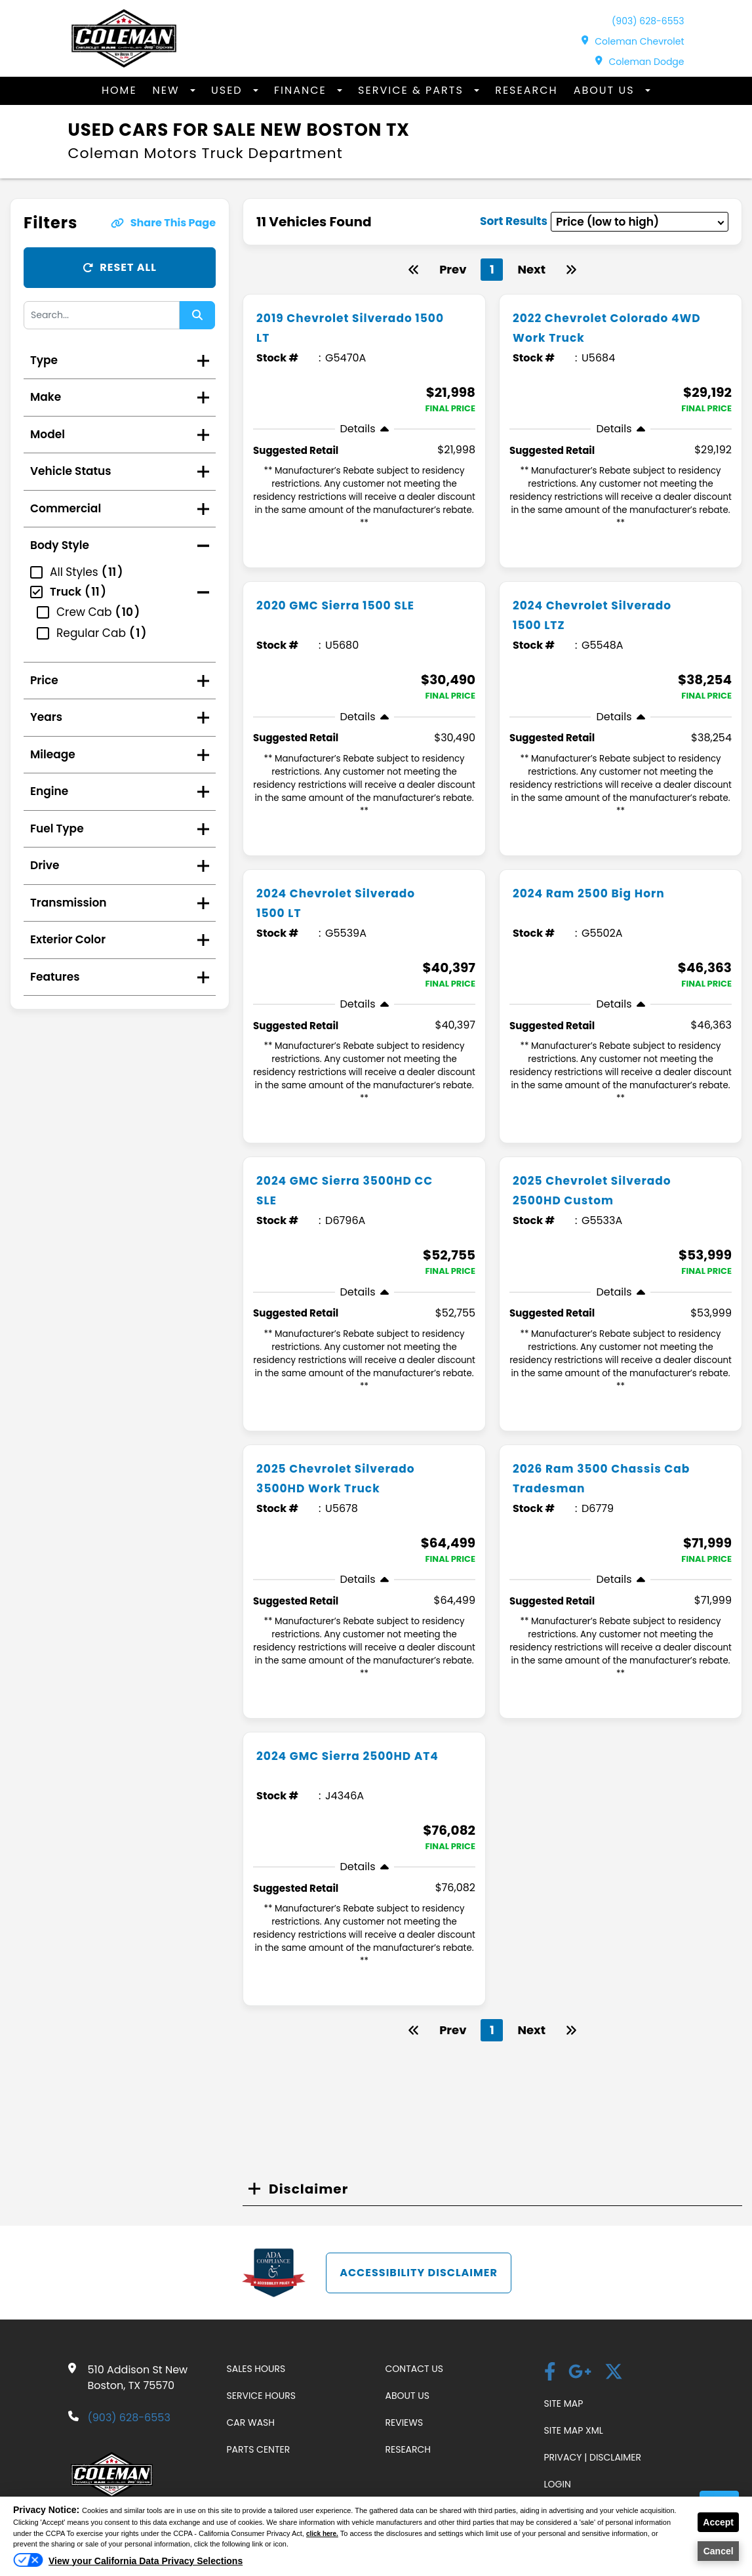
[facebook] (550, 2373)
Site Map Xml (573, 2430)
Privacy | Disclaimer (593, 2457)
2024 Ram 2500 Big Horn (601, 893)
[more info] (364, 296)
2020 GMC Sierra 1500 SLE (347, 605)
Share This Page (163, 222)
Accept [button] (718, 2522)
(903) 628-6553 (648, 21)
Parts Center (258, 2449)
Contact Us (414, 2368)
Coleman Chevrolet (633, 41)
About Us (606, 90)
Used (229, 90)
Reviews (405, 2422)
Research (526, 90)
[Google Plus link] (579, 2373)
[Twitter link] (613, 2373)
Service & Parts (412, 90)
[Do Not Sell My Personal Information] (128, 2564)
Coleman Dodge (639, 61)
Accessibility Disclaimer (419, 2272)
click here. (324, 2533)
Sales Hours (256, 2368)
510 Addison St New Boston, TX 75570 (138, 2377)
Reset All (120, 267)
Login (557, 2484)
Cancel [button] (718, 2551)
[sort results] (639, 222)
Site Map (564, 2403)
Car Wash (251, 2422)
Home (119, 90)
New (168, 90)
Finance (302, 90)
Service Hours (261, 2395)
